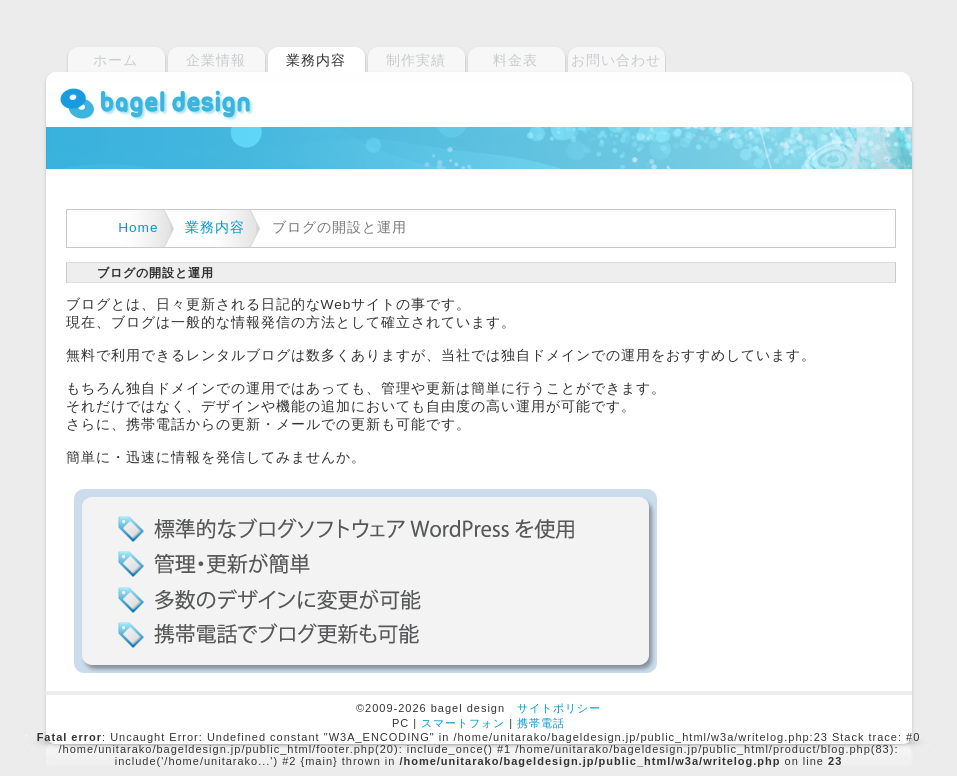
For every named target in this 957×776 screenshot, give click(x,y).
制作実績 (416, 60)
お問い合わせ (616, 60)
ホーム (115, 60)
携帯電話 (541, 723)
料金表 (515, 60)
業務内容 (215, 227)
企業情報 (216, 60)
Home (138, 227)
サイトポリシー (559, 708)
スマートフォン (463, 723)
